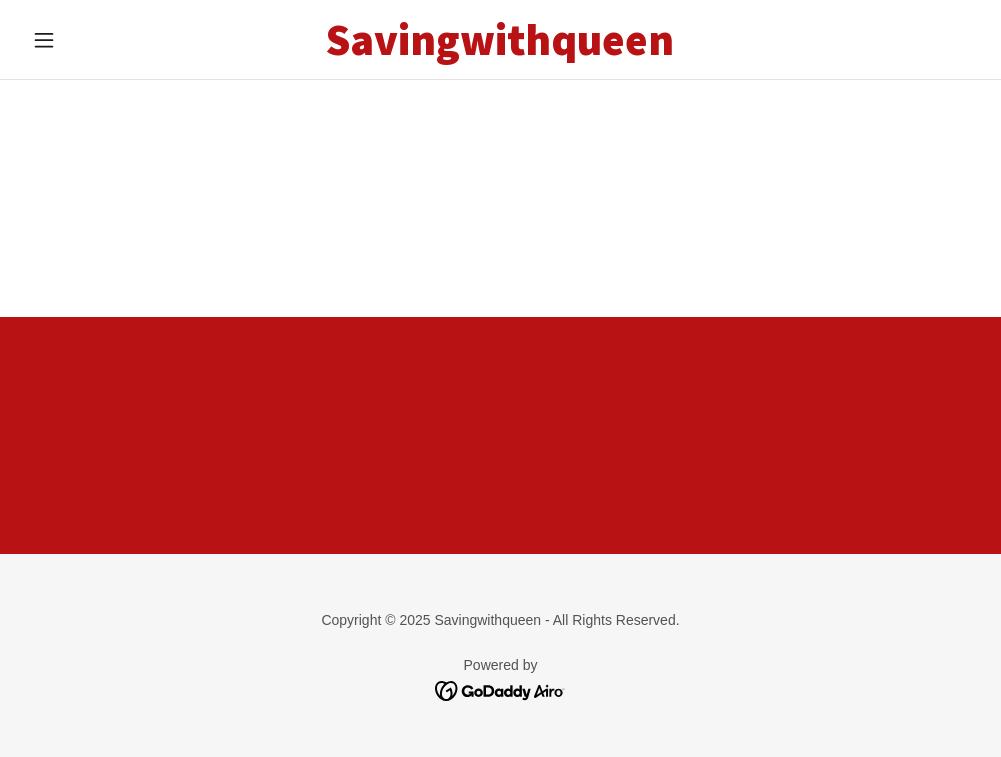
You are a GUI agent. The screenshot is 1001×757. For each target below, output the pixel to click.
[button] (95, 40)
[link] (500, 49)
